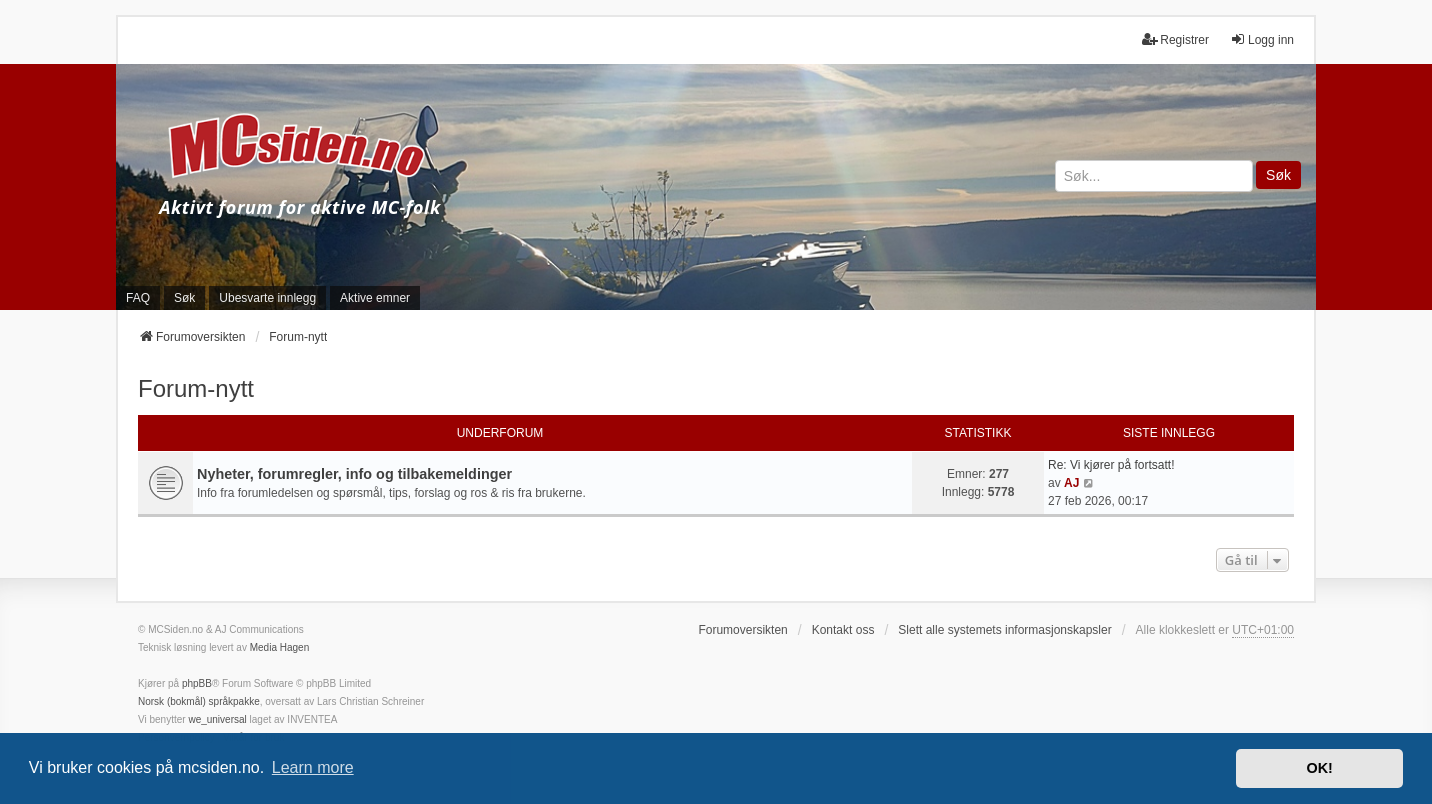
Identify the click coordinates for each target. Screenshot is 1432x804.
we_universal (217, 719)
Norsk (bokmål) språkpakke (199, 701)
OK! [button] (1319, 768)
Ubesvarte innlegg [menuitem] (267, 298)
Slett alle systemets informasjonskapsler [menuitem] (1004, 630)
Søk (1278, 175)
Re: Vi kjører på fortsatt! (1111, 465)
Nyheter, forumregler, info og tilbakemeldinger (354, 474)
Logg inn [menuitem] (1262, 39)
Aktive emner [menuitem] (375, 298)
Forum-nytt (196, 388)
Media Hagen (279, 647)
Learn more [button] (313, 767)
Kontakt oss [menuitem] (843, 630)
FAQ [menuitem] (138, 298)
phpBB (197, 683)
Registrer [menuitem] (1175, 39)
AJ (1071, 483)
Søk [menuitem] (184, 298)
